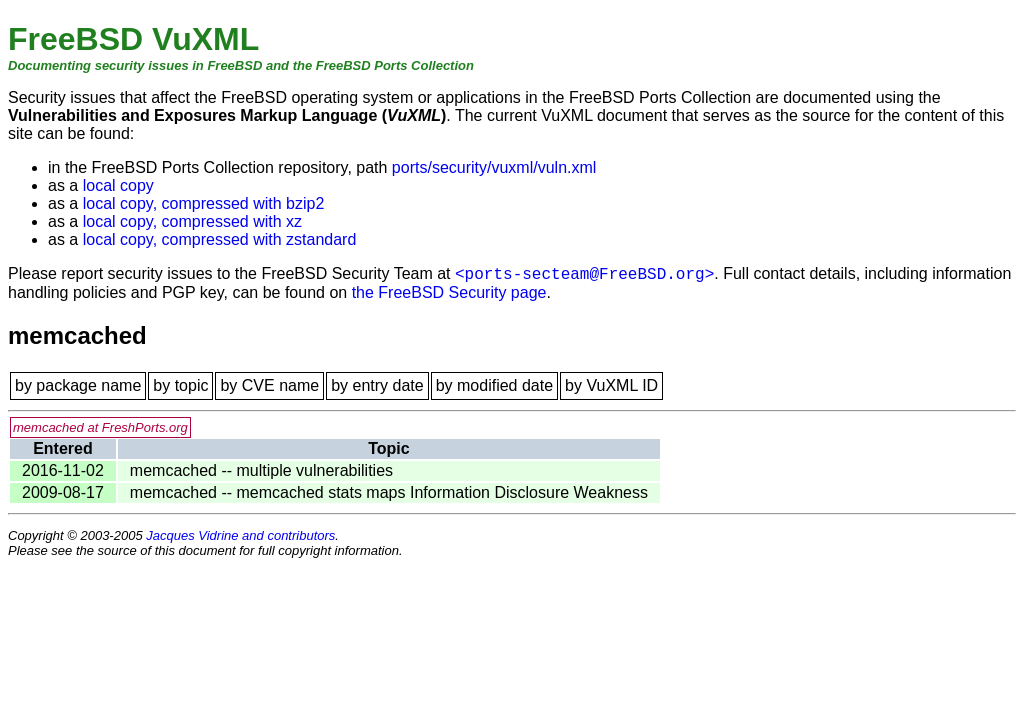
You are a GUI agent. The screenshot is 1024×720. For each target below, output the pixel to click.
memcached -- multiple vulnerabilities (261, 470)
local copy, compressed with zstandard (220, 239)
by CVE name (269, 385)
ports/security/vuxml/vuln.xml (494, 167)
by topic (180, 385)
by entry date (377, 385)
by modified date (494, 385)
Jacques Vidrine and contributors (240, 535)
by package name (78, 385)
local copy (118, 185)
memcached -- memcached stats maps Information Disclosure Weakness (389, 492)
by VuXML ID (611, 385)
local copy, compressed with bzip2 (204, 203)
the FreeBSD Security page (449, 292)
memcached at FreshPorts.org (100, 427)
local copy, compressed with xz (192, 221)
